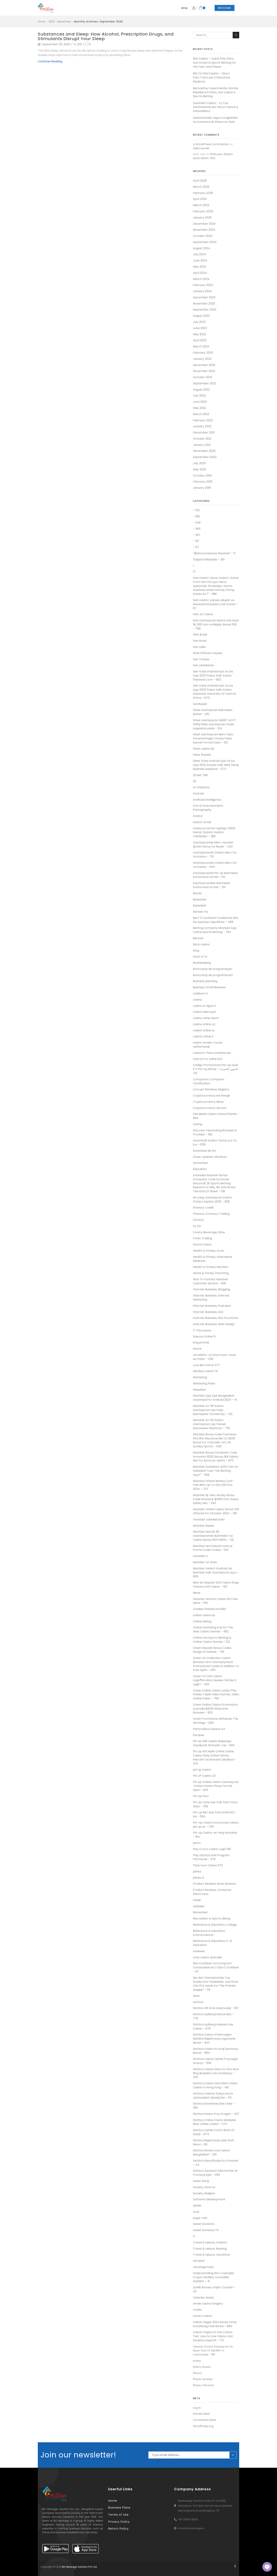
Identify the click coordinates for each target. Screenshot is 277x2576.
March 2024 (201, 279)
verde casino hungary (208, 2304)
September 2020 (204, 457)
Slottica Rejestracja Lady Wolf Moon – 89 (213, 2142)
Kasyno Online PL (204, 1336)
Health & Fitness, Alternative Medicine (212, 1259)
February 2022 (203, 420)
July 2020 (199, 463)
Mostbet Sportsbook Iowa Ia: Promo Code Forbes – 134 (213, 1548)
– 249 (197, 523)
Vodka (197, 2310)
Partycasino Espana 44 (209, 1729)
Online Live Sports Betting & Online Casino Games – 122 (212, 1640)
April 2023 (200, 340)
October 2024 (203, 236)
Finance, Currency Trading (211, 1214)
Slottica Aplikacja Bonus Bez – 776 (213, 2016)
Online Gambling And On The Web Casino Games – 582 (213, 1629)
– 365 (197, 529)
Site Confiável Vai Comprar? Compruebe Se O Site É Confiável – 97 (216, 1967)
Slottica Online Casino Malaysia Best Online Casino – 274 (214, 2122)
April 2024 (200, 273)
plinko (197, 1871)
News (196, 1593)
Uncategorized (203, 2267)
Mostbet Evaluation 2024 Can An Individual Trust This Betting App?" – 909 (215, 1471)
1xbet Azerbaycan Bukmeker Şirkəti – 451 (213, 712)
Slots (196, 1996)
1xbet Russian (202, 755)
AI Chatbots (201, 787)
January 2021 (202, 445)
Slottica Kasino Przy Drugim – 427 (216, 2114)
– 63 (196, 541)
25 (194, 781)
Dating (197, 1124)
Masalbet (199, 1390)
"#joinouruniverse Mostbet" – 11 (214, 553)
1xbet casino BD (203, 749)
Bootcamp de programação (212, 969)
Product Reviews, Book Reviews (214, 1884)
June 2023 (200, 328)
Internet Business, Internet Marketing (211, 1297)
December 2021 (204, 432)
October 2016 (202, 476)
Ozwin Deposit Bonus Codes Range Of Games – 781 (212, 1650)
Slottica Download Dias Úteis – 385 (214, 2106)
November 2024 (204, 230)
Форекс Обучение (203, 2385)
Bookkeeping (202, 963)
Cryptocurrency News (208, 1102)
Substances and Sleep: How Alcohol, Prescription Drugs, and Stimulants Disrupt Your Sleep (106, 36)
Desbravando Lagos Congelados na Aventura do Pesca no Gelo (215, 120)
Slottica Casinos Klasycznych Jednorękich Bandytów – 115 (213, 2095)
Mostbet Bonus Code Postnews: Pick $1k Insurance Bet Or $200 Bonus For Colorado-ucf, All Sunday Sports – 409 (215, 1440)
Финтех (197, 2373)
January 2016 (202, 488)
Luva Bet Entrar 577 (206, 1365)
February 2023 (203, 353)
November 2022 (204, 371)
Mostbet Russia (203, 1526)
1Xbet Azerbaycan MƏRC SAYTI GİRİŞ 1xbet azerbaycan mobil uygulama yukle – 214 (214, 724)
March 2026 (201, 187)
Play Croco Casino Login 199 (212, 1849)
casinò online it (203, 1036)
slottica (198, 2002)
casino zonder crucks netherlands (207, 1045)
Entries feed (201, 2414)
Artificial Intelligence (207, 800)
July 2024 (199, 254)
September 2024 (205, 242)
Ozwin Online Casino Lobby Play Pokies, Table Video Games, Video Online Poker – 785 (216, 1694)
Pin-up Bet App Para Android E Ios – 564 (214, 1814)
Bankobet (200, 899)
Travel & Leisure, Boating (210, 2249)
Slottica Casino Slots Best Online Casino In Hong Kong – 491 (215, 2085)
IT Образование (202, 1330)
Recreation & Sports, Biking (211, 1918)
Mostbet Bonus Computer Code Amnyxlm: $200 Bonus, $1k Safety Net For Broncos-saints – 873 (215, 1457)
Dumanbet (200, 1163)
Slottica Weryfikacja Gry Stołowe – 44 (215, 2163)
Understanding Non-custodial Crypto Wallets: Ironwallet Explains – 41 (213, 2277)
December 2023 (204, 297)
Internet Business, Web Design (214, 1324)
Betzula (198, 938)
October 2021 (202, 439)
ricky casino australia (207, 1957)
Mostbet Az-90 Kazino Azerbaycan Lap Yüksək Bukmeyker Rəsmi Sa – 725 (211, 1424)
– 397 (196, 535)
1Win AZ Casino (203, 614)
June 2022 (200, 402)
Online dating (202, 1621)
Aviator (198, 816)
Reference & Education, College (215, 1925)
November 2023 (204, 304)
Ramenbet (200, 1912)
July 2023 (199, 322)
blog (196, 951)
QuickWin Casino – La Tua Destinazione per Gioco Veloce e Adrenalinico (215, 107)
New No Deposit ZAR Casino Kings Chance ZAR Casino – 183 (216, 1585)
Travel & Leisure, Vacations (211, 2255)
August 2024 (201, 248)
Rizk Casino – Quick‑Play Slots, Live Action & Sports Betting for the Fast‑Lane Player (214, 63)
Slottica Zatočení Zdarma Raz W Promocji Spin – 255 (215, 2173)
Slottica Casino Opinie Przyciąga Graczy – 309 (215, 2061)
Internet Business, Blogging (211, 1289)
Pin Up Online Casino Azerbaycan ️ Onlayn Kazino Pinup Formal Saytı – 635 (216, 1786)
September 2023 (204, 310)
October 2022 (202, 377)
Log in (197, 2408)
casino (197, 1000)
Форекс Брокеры (203, 2379)
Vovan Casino (202, 2316)
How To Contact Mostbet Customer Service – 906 (210, 1281)
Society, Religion (204, 2193)
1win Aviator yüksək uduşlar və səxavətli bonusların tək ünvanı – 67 (215, 604)
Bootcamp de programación (213, 975)
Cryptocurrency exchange (211, 1096)
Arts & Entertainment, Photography (208, 808)
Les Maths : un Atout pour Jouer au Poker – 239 (214, 1357)
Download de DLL (204, 1151)
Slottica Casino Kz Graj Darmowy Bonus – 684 (215, 2051)
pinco (197, 1843)
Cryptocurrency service (209, 1108)
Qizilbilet (199, 1906)
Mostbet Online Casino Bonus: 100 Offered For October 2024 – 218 (216, 1511)
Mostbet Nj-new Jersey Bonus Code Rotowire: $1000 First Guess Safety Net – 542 (215, 1499)
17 (194, 572)
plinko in (198, 1878)
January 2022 (202, 426)
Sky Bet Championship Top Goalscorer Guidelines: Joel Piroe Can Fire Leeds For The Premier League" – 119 (215, 1984)
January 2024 (202, 291)
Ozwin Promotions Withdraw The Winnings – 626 (215, 1721)
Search (236, 35)
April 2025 (200, 199)
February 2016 (202, 482)
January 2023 (202, 359)
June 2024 (200, 260)
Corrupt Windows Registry (211, 1089)
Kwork (197, 1349)
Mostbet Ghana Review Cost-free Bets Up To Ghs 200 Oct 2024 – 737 (213, 1485)
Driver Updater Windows (210, 1157)
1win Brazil (200, 641)
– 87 (196, 547)
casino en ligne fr (204, 1006)
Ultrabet (199, 2261)
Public (197, 1900)
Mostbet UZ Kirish (205, 1562)
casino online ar (204, 1030)
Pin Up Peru (201, 1796)
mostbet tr (200, 1556)
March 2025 (201, 205)
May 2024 (199, 267)
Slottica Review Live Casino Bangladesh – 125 (211, 2152)
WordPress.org (203, 2426)
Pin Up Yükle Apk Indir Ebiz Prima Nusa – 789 (215, 1804)
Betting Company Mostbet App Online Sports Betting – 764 (215, 930)
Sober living (201, 2181)
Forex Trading (202, 1238)
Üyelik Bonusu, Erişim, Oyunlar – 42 (214, 2289)
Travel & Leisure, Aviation (210, 2242)
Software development (209, 2199)
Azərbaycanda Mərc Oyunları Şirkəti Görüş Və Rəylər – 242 (213, 844)
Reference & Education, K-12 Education (212, 1943)
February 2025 (203, 211)
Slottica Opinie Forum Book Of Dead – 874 (213, 2132)
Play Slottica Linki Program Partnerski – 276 (211, 1857)
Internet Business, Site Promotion (215, 1318)
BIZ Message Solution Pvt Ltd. (79, 2567)
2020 (52, 21)
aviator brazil (202, 822)
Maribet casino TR (205, 1371)
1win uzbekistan (203, 665)
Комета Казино (202, 2367)
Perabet (198, 1735)
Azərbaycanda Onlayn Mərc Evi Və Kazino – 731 (214, 854)
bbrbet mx (200, 912)
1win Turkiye (201, 659)
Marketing (200, 1377)
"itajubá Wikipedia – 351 (209, 559)
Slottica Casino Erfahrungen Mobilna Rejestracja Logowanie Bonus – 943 (214, 2039)
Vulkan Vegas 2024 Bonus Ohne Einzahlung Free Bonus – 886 (215, 2324)
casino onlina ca (204, 1024)
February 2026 (203, 193)
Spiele (197, 2205)
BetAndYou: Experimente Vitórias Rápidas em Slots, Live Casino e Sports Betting (215, 92)
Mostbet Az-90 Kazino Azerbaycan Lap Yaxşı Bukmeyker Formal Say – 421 (212, 1410)
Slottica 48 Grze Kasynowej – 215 (215, 2008)
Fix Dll (197, 1226)
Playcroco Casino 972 (208, 1865)
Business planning (205, 981)
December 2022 (204, 365)
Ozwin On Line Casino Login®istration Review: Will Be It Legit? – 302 (214, 1680)
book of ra (200, 957)
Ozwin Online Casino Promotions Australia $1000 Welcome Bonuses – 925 (215, 1709)
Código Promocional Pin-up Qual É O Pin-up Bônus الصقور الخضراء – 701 (215, 1069)
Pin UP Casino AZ (204, 1776)
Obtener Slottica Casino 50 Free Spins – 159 (215, 1601)
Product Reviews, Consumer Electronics (212, 1892)
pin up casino (202, 1770)
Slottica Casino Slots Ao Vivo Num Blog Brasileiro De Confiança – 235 (216, 2073)
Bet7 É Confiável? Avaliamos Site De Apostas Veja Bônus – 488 (215, 920)
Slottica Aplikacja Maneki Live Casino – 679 (213, 2026)
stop (196, 2212)
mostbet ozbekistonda (209, 1519)
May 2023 (199, 334)
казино (197, 2361)
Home (41, 21)
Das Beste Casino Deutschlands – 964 (216, 1116)
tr (194, 2236)
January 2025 (202, 217)
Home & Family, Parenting (211, 1273)
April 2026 (200, 181)
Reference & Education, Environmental (209, 1933)
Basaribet (199, 905)
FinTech (198, 1220)
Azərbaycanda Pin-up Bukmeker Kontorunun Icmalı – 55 (215, 875)
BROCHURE (224, 8)
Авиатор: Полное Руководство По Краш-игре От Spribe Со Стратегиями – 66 (213, 2350)
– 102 (196, 510)
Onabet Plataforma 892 (209, 1609)
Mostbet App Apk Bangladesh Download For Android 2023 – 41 (215, 1398)
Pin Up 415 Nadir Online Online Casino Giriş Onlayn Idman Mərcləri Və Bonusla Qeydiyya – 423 (214, 1757)
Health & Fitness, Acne (208, 1251)
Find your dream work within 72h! (213, 156)
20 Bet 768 (200, 775)
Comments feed (204, 2420)
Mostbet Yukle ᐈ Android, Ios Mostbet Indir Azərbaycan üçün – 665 (216, 1572)
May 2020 (199, 469)
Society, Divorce (204, 2187)
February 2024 (203, 285)
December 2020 (204, 451)
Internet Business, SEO (208, 1312)
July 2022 (199, 396)
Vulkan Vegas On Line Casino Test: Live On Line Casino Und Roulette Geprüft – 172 (212, 2336)
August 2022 (201, 390)
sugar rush (200, 2218)
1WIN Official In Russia (207, 653)
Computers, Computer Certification (209, 1081)
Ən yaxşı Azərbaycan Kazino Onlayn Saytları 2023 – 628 (212, 1199)
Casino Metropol (204, 1012)
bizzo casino (201, 944)
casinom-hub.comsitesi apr (212, 1053)
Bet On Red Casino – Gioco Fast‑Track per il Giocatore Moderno (211, 78)
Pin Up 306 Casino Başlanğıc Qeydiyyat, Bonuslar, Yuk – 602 (214, 1743)
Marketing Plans (204, 1383)
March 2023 (201, 346)
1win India (199, 647)
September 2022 (204, 383)
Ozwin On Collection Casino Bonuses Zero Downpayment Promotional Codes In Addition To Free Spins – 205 (216, 1664)
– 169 (196, 516)
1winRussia (200, 704)
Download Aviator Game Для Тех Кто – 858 (215, 1142)
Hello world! (201, 148)
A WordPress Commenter (211, 144)
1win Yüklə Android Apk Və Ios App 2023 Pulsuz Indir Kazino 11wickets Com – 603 (213, 675)
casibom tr (200, 993)
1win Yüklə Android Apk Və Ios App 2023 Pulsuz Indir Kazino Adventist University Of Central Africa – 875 (214, 692)
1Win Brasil (200, 635)
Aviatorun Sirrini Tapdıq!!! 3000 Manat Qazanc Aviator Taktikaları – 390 (214, 832)
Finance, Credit (203, 1208)
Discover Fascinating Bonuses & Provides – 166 (215, 1132)
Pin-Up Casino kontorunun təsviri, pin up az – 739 (216, 1825)
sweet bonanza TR (206, 2230)
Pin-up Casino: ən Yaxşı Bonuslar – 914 (215, 1835)
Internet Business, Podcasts (212, 1306)
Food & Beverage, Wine (209, 1232)
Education (200, 1169)
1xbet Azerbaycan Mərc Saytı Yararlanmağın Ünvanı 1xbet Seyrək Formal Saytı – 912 (213, 738)
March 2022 (201, 414)
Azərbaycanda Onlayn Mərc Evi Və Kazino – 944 (214, 865)
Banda (197, 893)
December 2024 (204, 224)
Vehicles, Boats (203, 2298)
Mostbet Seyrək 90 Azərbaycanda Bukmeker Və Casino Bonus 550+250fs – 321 (213, 1536)
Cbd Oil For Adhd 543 (207, 1059)
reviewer (199, 1951)
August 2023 (201, 316)
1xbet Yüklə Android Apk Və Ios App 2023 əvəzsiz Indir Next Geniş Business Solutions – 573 (216, 765)
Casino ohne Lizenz (206, 1018)
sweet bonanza (203, 2224)
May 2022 (199, 408)
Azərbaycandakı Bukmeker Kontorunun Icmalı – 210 (212, 885)
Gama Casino (202, 1244)
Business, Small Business (209, 987)
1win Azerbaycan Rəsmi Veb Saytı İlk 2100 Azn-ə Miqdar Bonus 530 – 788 (216, 624)
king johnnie (201, 1342)
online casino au (204, 1615)
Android (198, 793)
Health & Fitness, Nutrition (210, 1267)
